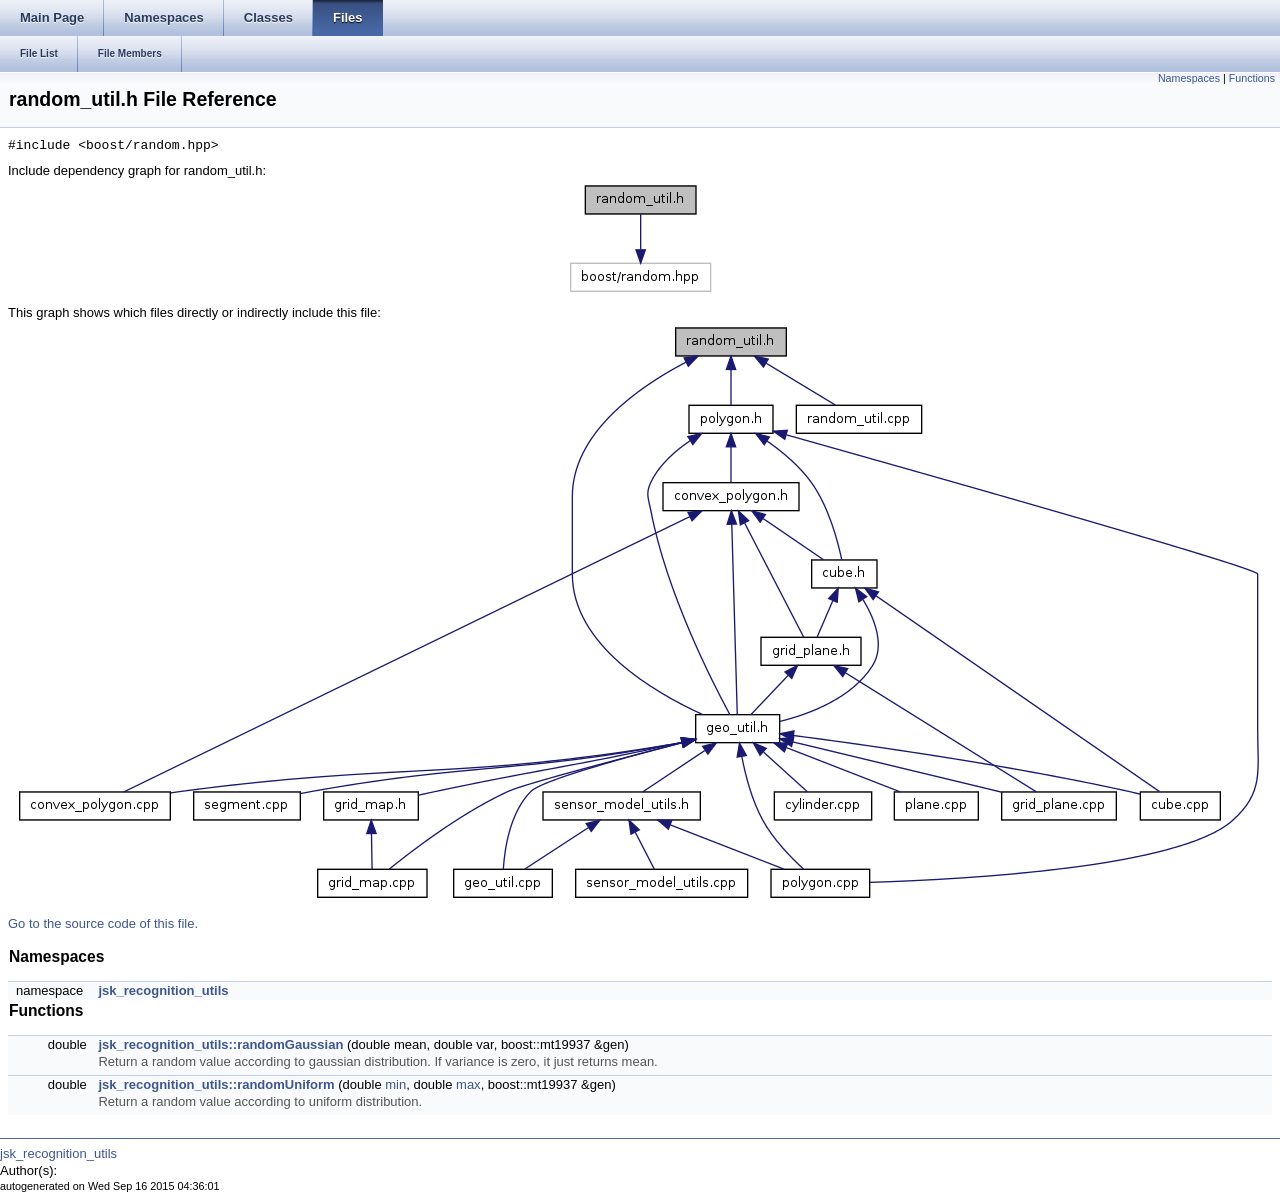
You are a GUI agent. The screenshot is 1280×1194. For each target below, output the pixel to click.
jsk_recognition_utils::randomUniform (216, 1084)
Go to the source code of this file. (103, 923)
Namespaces (1189, 78)
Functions (1252, 78)
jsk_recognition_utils (163, 990)
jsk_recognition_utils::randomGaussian (220, 1044)
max (468, 1084)
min (395, 1084)
